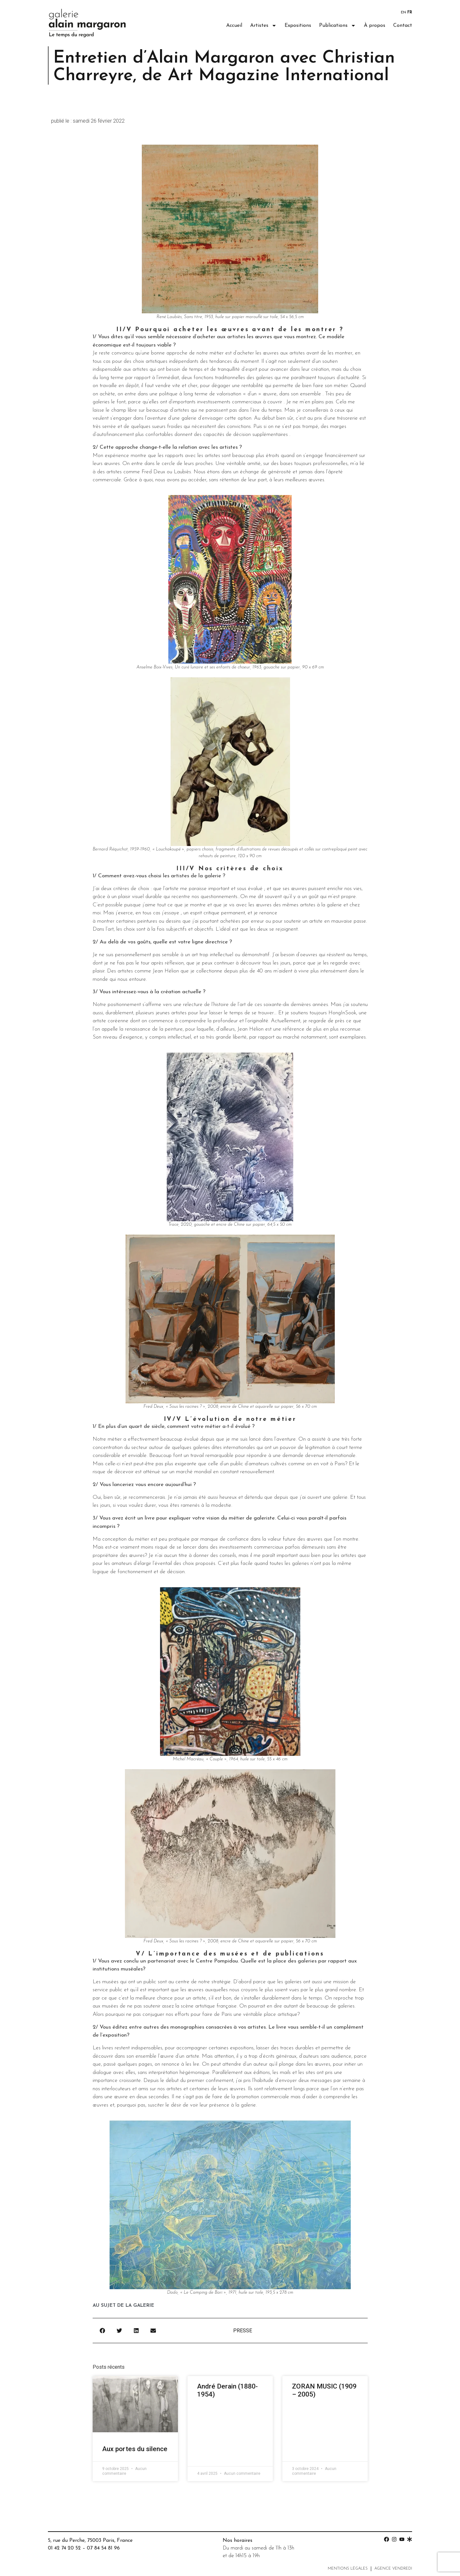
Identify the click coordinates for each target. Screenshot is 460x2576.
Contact (402, 25)
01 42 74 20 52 (64, 2548)
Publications (337, 25)
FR (409, 12)
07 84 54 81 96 (103, 2548)
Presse (242, 2331)
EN (403, 12)
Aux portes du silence (134, 2449)
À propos (374, 25)
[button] (103, 2330)
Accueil (234, 25)
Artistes (263, 25)
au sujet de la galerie (123, 2305)
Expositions (298, 25)
